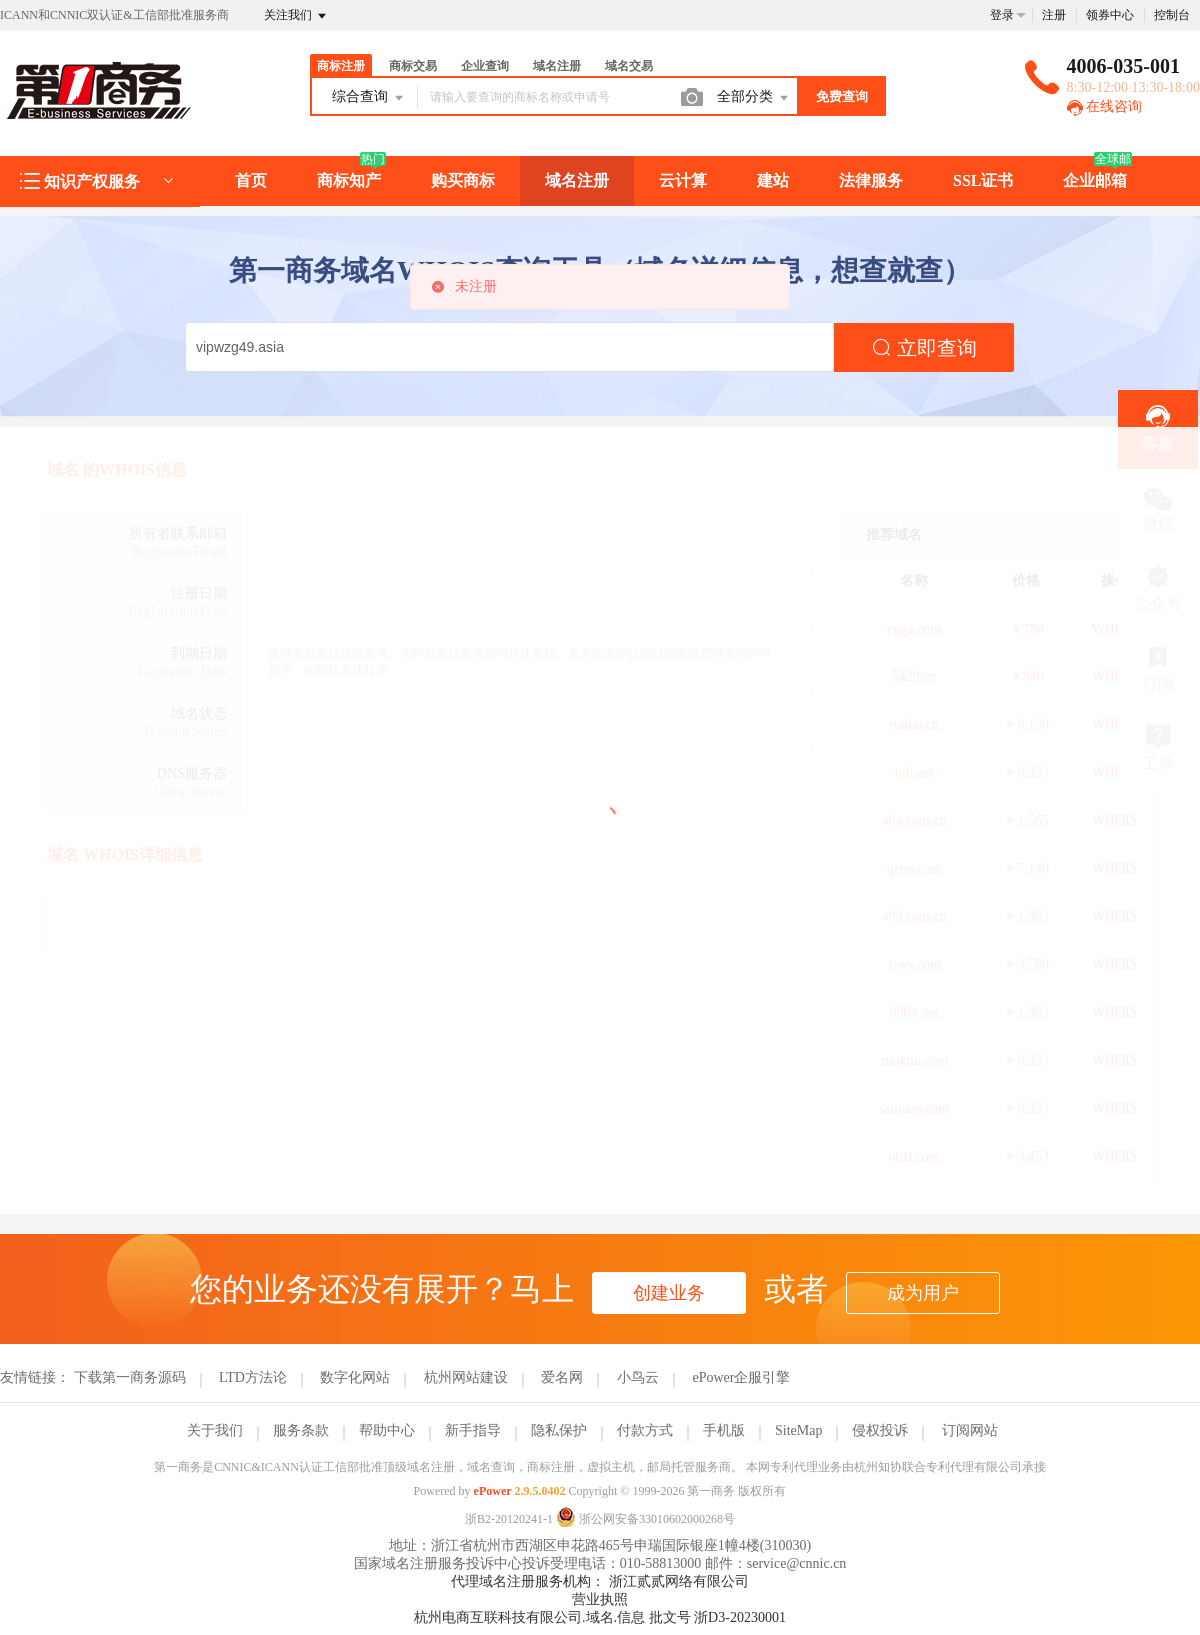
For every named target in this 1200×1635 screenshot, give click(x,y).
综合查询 (369, 98)
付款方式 (645, 1430)
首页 (251, 180)
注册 (1054, 15)
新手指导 (473, 1430)
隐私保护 (559, 1430)
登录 (1002, 15)
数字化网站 (355, 1377)
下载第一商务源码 (130, 1377)
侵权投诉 (880, 1430)
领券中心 (1110, 15)
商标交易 (413, 66)
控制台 (1172, 15)
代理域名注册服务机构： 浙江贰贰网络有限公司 (600, 1581)
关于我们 (215, 1430)
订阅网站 (970, 1430)
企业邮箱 (1095, 180)
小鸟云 (638, 1377)
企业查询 (485, 66)
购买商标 (463, 180)
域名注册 (557, 66)
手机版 (724, 1430)
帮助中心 (387, 1430)
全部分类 (754, 98)
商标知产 (349, 180)
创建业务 (669, 1293)
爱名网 (562, 1377)
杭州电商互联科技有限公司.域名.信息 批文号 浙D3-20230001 (600, 1617)
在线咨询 (1105, 106)
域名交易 (629, 66)
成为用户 (923, 1293)
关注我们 (296, 16)
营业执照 (600, 1599)
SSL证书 (983, 180)
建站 (773, 180)
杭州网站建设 (466, 1377)
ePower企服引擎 (741, 1377)
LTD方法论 (253, 1377)
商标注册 (341, 66)
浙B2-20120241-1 (509, 1519)
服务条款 (301, 1430)
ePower (493, 1491)
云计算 (683, 180)
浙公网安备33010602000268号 (645, 1519)
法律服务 (871, 180)
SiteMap (798, 1430)
